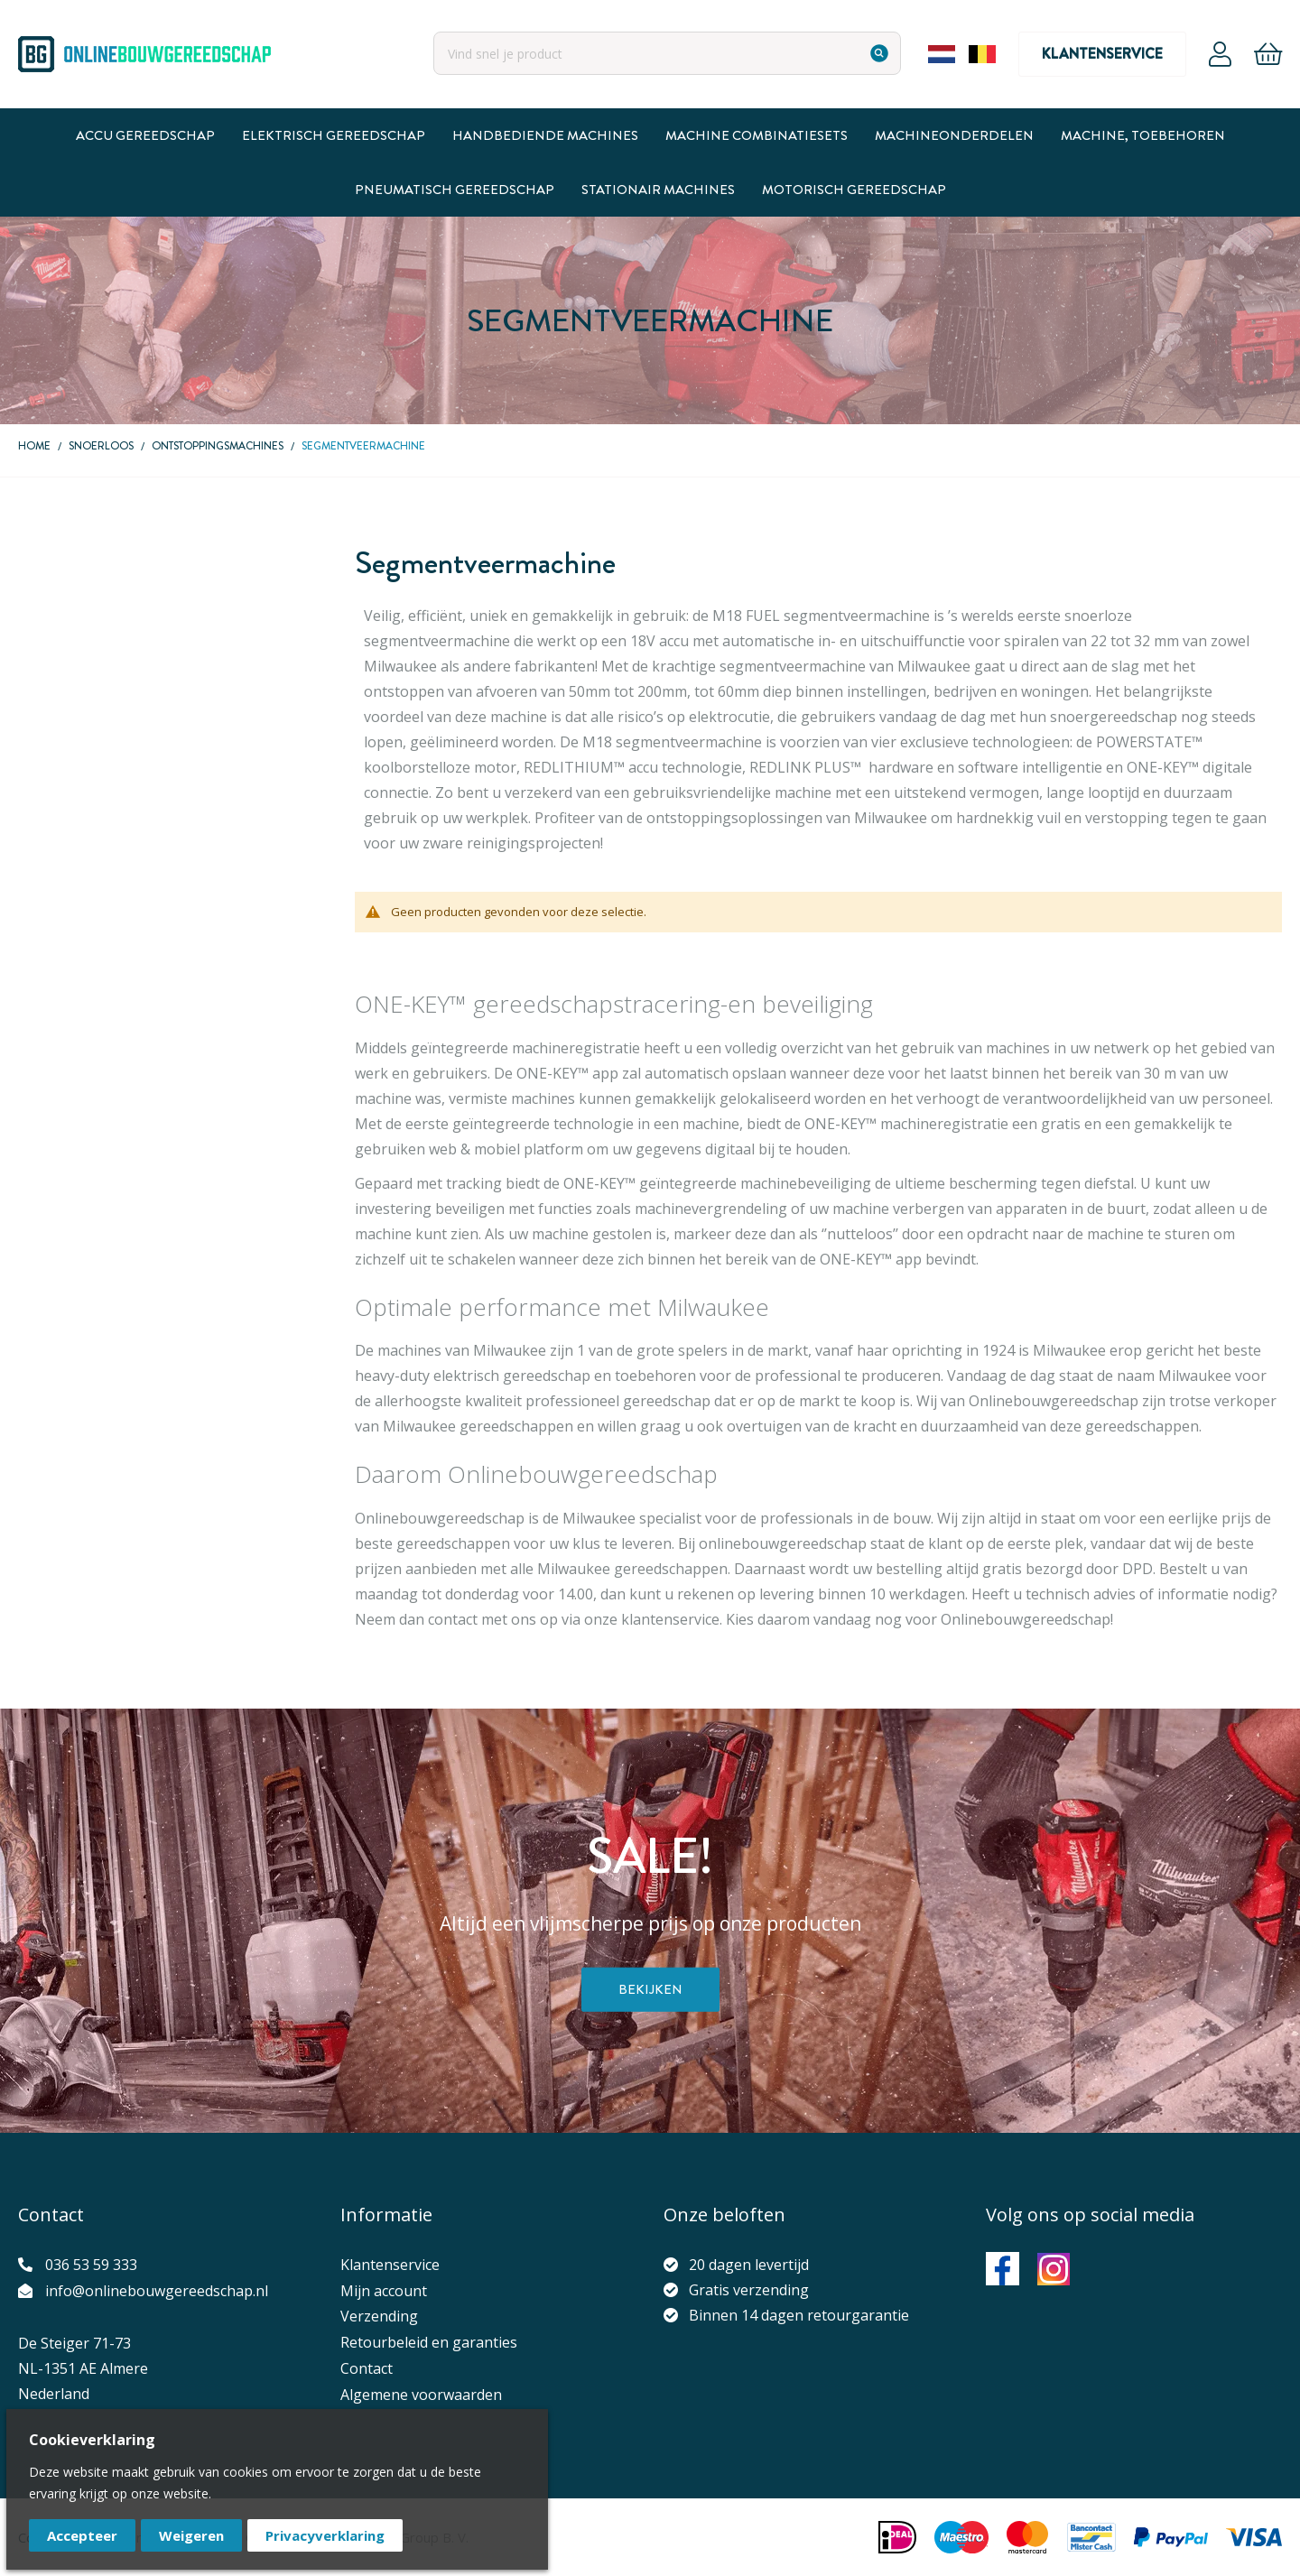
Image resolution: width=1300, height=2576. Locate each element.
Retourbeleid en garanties (428, 2342)
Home (34, 446)
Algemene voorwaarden (421, 2395)
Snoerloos (101, 446)
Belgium (982, 54)
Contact (366, 2368)
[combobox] (667, 53)
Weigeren (191, 2535)
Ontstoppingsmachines (217, 446)
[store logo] (144, 54)
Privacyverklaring (325, 2535)
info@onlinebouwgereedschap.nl (156, 2291)
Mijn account (383, 2291)
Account (1220, 54)
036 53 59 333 (91, 2265)
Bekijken (650, 1989)
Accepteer (82, 2535)
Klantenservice (1102, 53)
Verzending (379, 2316)
